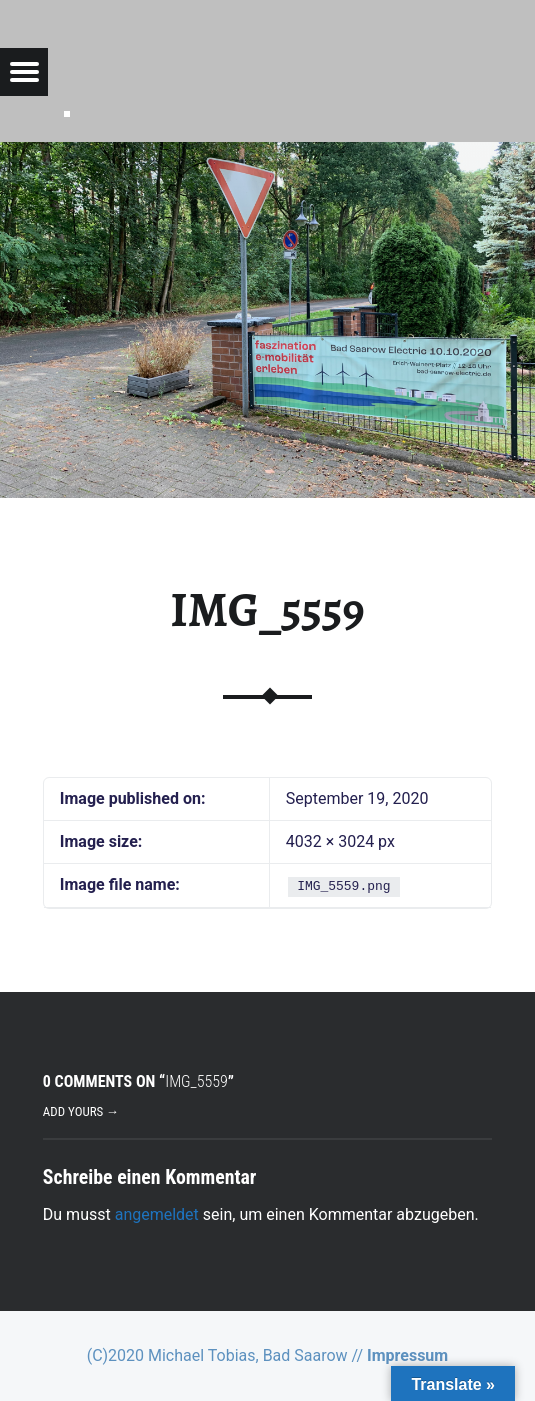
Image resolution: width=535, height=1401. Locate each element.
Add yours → (81, 1111)
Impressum (407, 1355)
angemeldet (157, 1214)
